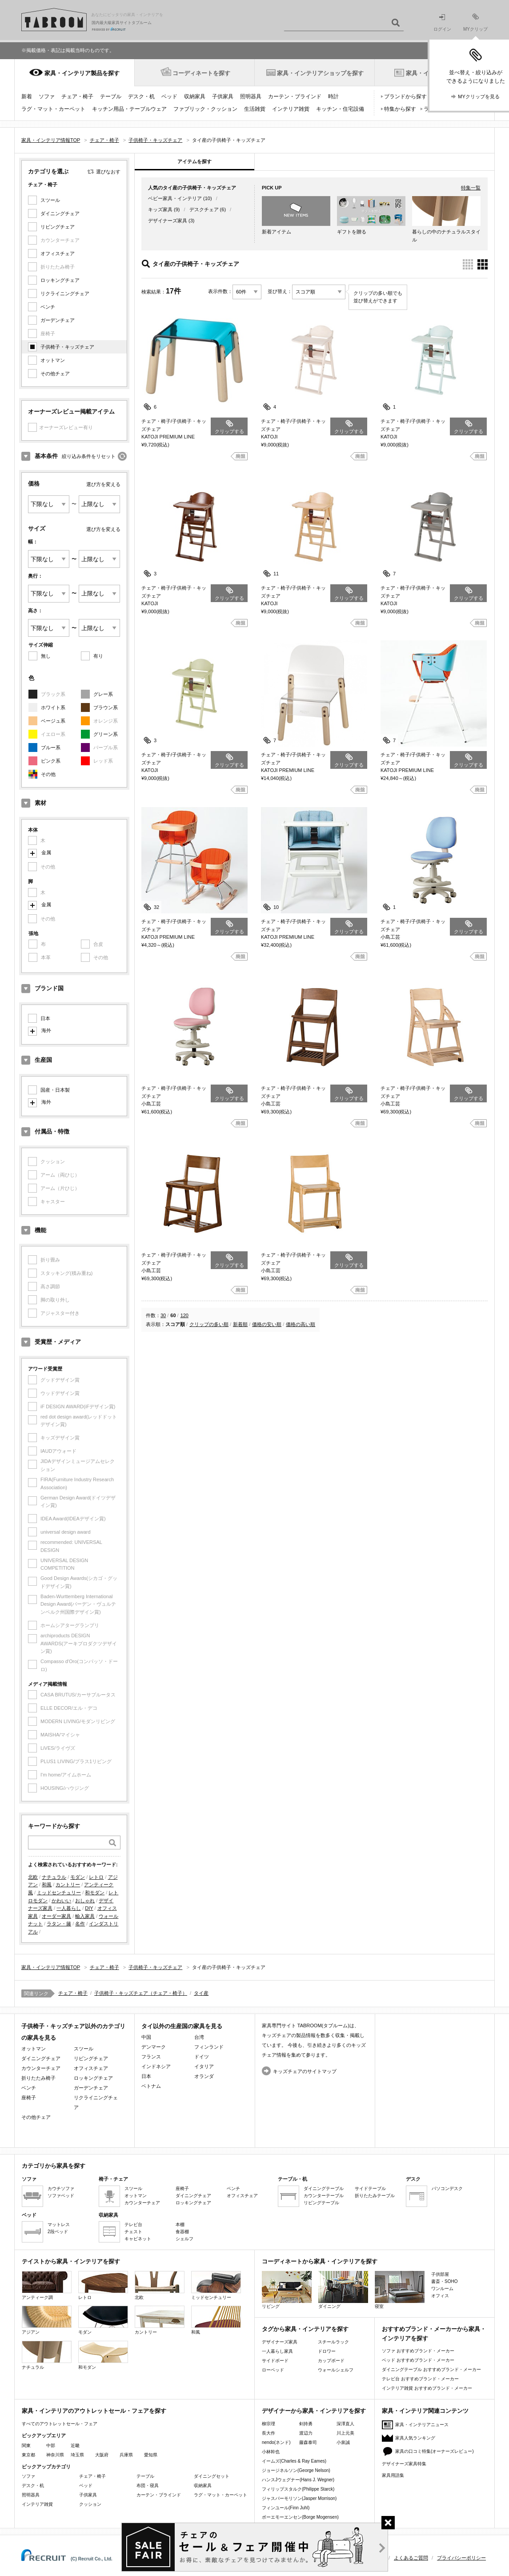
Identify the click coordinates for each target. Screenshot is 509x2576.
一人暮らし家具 (277, 2351)
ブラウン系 (105, 707)
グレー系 (103, 694)
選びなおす (108, 171)
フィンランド (209, 2047)
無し (46, 656)
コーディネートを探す (201, 73)
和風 (47, 1884)
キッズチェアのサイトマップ (305, 2071)
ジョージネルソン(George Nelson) (296, 2470)
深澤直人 (345, 2423)
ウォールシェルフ (335, 2369)
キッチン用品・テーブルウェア (129, 109)
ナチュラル (54, 1877)
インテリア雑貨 (290, 109)
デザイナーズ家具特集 (404, 2463)
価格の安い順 (266, 1324)
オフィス (440, 2295)
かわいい (61, 1900)
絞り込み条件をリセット (89, 456)
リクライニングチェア (64, 293)
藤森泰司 (308, 2442)
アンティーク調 (47, 2285)
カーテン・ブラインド (294, 96)
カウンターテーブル (324, 2195)
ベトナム (151, 2086)
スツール (50, 200)
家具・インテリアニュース (422, 2424)
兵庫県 (126, 2454)
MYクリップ (475, 22)
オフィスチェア (57, 253)
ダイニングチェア (60, 213)
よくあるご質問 (411, 2557)
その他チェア (55, 373)
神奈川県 (55, 2454)
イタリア (204, 2066)
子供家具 (222, 96)
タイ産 (201, 1993)
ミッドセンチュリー (59, 1892)
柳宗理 (268, 2423)
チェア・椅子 (77, 96)
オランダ (204, 2076)
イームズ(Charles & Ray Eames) (294, 2461)
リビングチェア (57, 226)
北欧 (33, 1877)
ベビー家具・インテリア (175, 198)
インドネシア (156, 2066)
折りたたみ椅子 (38, 2078)
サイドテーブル (370, 2188)
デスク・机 (141, 96)
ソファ (47, 96)
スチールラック (333, 2341)
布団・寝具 (147, 2485)
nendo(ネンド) (276, 2442)
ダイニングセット (211, 2476)
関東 (26, 2445)
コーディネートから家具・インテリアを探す (319, 2261)
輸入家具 (85, 1916)
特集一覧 (471, 187)
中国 (146, 2037)
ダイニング (343, 2290)
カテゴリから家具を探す (53, 2165)
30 (163, 1315)
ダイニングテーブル (324, 2188)
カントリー (68, 1884)
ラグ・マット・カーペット (53, 109)
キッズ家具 (160, 209)
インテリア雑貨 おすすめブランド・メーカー (427, 2388)
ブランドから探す (405, 96)
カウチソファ (61, 2188)
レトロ (96, 1877)
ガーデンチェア (57, 320)
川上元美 (345, 2433)
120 (184, 1315)
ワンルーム (442, 2288)
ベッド (169, 96)
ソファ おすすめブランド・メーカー (418, 2350)
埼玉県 (77, 2454)
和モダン (94, 1892)
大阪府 (101, 2454)
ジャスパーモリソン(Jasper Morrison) (299, 2498)
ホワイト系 (53, 707)
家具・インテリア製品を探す (82, 73)
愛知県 (150, 2454)
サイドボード (275, 2360)
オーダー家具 (56, 1916)
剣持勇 (306, 2423)
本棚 (180, 2224)
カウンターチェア (40, 2068)
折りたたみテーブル (375, 2195)
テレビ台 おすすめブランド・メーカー (420, 2378)
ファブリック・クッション (205, 109)
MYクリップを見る (479, 96)
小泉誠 (343, 2442)
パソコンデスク (447, 2188)
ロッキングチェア (60, 280)
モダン (77, 1877)
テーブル (110, 96)
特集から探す (400, 109)
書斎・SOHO (444, 2281)
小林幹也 (271, 2451)
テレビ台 (133, 2224)
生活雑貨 (254, 109)
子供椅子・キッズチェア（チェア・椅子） (140, 1993)
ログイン (442, 23)
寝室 (400, 2290)
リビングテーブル (321, 2202)
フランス (151, 2056)
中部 (50, 2445)
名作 (80, 1923)
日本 (45, 1018)
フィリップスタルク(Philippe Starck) (298, 2489)
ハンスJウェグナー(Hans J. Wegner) (298, 2479)
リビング (287, 2290)
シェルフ (184, 2238)
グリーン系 (105, 734)
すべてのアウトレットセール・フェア (59, 2423)
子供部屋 (440, 2274)
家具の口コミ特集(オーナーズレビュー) (434, 2451)
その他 (48, 774)
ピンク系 (50, 761)
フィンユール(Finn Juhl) (285, 2507)
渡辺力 (306, 2433)
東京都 (28, 2454)
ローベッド (273, 2369)
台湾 (199, 2037)
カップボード (331, 2360)
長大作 (268, 2433)
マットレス (59, 2224)
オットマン (52, 360)
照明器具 (250, 96)
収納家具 (194, 96)
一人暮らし (68, 1908)
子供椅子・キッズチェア (67, 347)
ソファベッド (61, 2195)
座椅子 (28, 2097)
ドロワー (327, 2351)
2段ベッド (58, 2231)
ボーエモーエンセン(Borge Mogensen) (300, 2517)
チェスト (133, 2231)
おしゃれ (85, 1900)
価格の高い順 (300, 1324)
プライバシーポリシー (461, 2557)
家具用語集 (393, 2475)
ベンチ (47, 306)
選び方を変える (103, 484)
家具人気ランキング (415, 2437)
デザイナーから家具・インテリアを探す (314, 2410)
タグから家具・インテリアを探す (305, 2329)
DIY (89, 1908)
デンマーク (153, 2047)
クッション (90, 2504)
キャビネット (137, 2238)
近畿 (75, 2445)
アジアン (47, 2320)
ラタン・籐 (59, 1923)
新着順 (240, 1324)
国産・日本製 (55, 1090)
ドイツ (201, 2056)
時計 (333, 96)
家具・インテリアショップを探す (320, 73)
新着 (26, 96)
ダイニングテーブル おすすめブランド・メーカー (431, 2369)
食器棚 (182, 2231)
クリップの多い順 (208, 1324)
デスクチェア (204, 209)
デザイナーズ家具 (167, 220)
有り (98, 656)
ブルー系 (50, 747)
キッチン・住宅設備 (340, 109)
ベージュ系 (53, 720)
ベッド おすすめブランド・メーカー (418, 2360)
